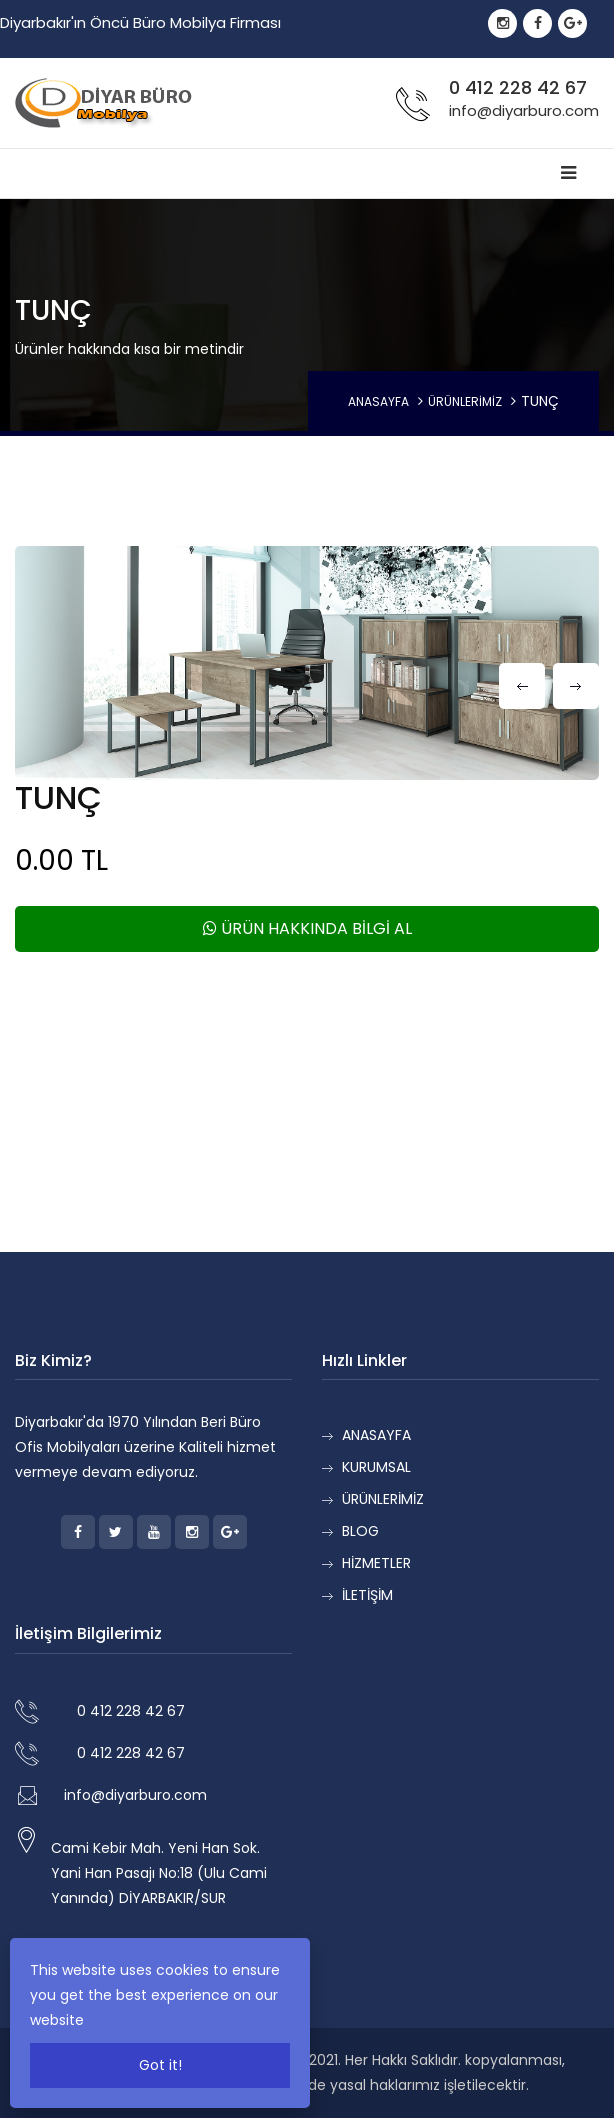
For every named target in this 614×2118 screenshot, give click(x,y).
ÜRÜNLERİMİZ (465, 401)
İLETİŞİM (367, 1595)
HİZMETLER (376, 1563)
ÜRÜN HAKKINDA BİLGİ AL (307, 928)
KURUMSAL (376, 1467)
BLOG (360, 1531)
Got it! (160, 2065)
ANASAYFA (378, 401)
